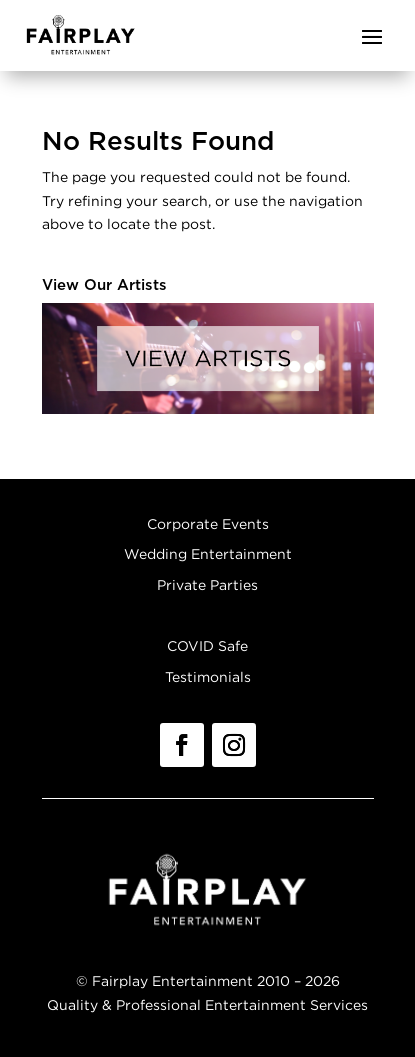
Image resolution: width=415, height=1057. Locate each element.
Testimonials (208, 676)
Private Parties (207, 584)
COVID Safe (207, 645)
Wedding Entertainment (208, 553)
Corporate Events (208, 523)
